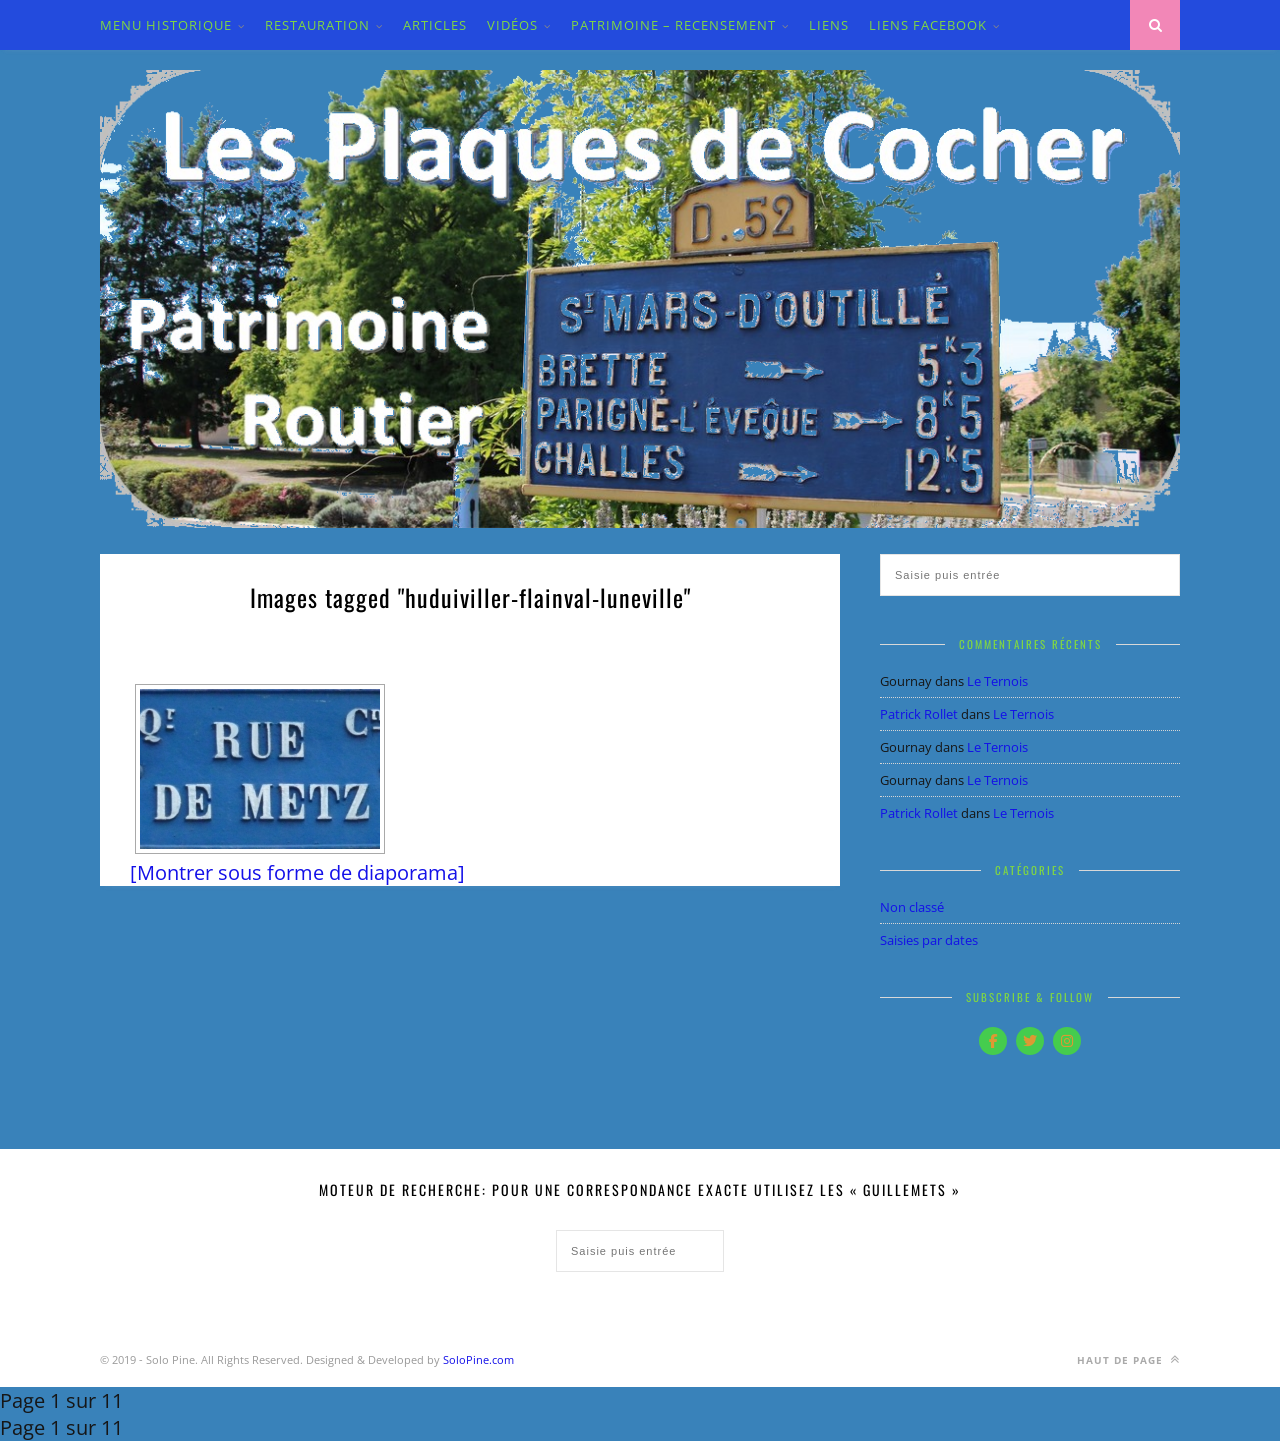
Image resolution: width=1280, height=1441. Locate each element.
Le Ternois (997, 681)
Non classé (912, 907)
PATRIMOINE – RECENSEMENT (673, 25)
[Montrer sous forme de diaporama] (297, 872)
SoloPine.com (478, 1359)
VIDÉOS (512, 25)
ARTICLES (435, 25)
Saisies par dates (929, 940)
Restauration (317, 25)
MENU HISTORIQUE (166, 25)
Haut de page (1128, 1359)
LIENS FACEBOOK (928, 25)
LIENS (829, 25)
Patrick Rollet (919, 714)
